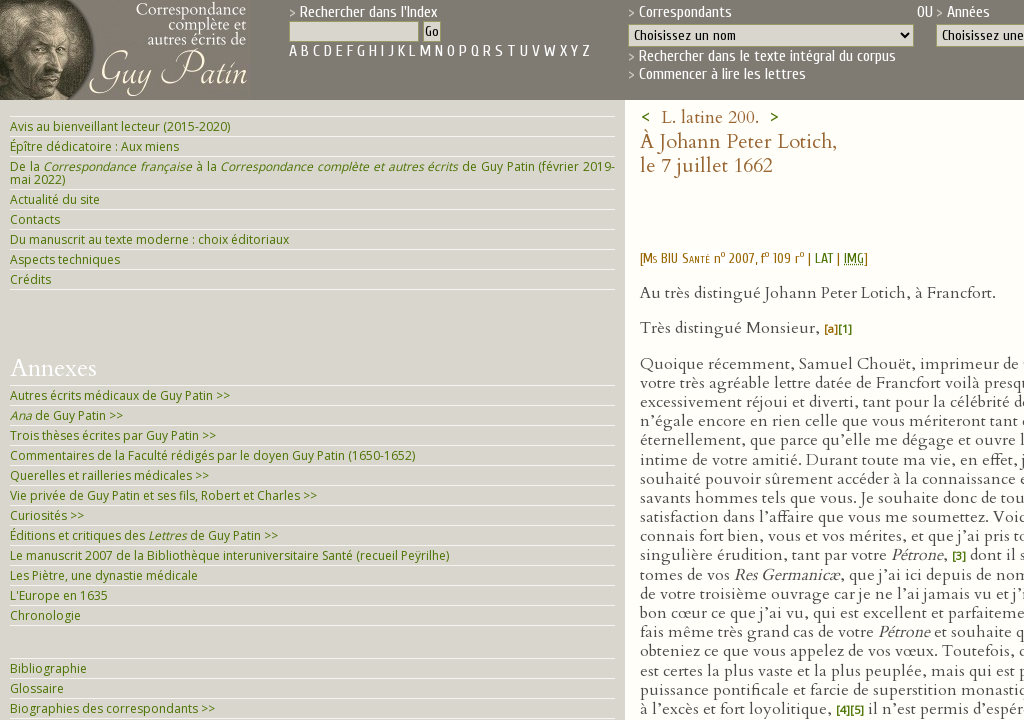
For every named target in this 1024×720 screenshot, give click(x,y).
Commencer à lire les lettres (722, 74)
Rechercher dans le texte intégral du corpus (767, 56)
